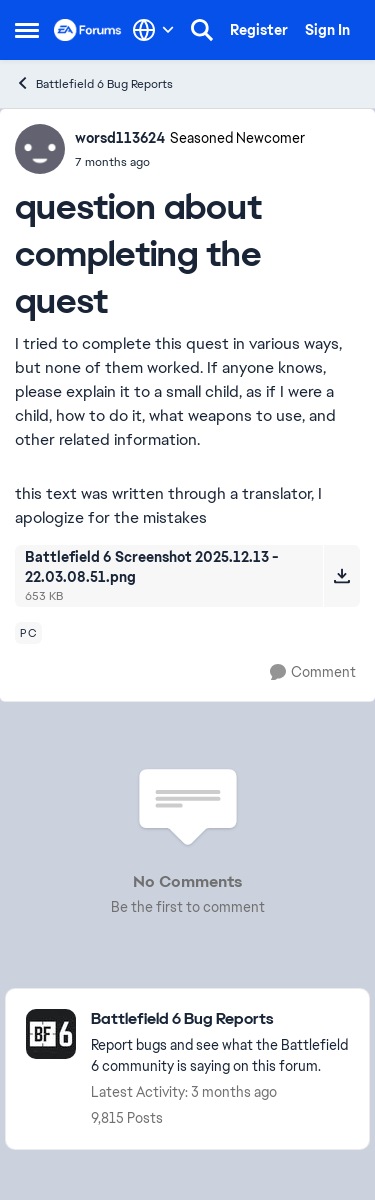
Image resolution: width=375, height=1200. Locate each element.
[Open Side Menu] (27, 30)
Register (259, 30)
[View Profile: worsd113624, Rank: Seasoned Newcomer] (40, 149)
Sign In (327, 30)
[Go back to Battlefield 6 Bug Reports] (220, 1019)
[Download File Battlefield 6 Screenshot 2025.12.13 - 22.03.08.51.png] (341, 576)
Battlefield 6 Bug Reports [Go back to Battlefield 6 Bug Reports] (94, 83)
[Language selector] (153, 30)
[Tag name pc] (28, 633)
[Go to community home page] (88, 30)
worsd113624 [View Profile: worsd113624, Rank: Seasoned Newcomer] (120, 138)
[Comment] (313, 672)
